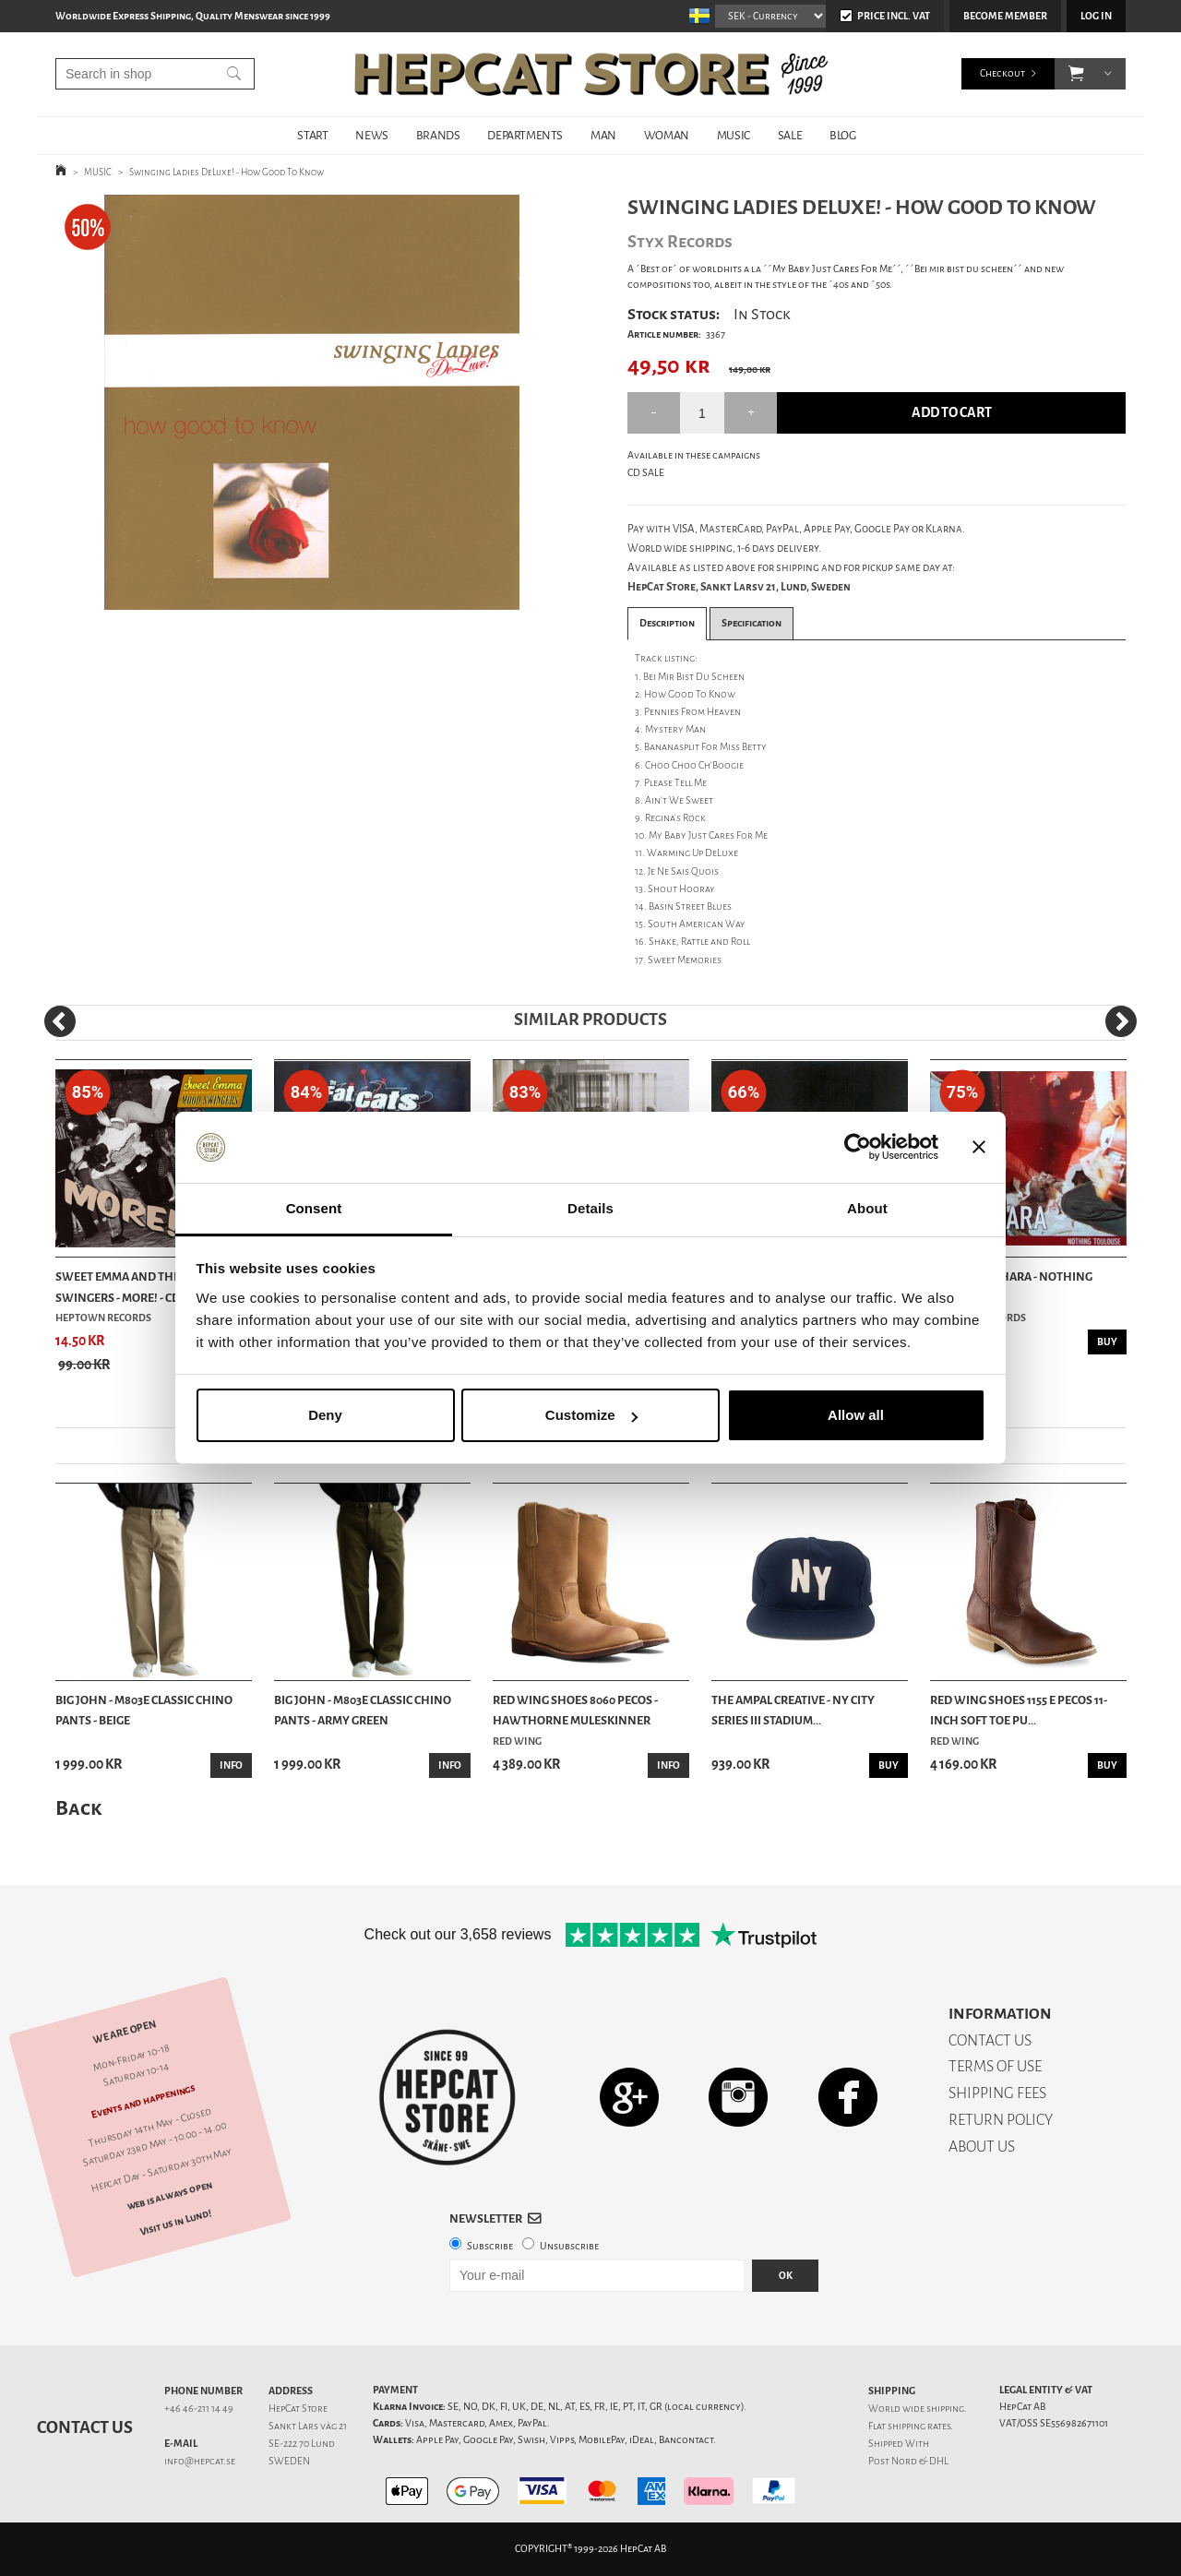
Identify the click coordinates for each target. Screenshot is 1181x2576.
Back (78, 1808)
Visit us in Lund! (175, 2222)
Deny (325, 1415)
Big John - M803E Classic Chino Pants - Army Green (362, 1710)
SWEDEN (289, 2461)
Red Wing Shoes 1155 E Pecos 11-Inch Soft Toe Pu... (1018, 1710)
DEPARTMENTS (525, 135)
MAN (603, 135)
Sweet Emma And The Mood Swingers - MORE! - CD (136, 1287)
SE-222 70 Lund (301, 2444)
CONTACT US (990, 2040)
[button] (1076, 73)
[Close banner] (978, 1147)
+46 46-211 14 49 (198, 2408)
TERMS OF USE (995, 2066)
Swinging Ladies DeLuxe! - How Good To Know (226, 172)
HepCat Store (298, 2408)
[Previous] (60, 1021)
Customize (591, 1415)
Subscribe (490, 2246)
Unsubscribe (569, 2246)
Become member (1005, 16)
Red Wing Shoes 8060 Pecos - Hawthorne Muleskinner (575, 1710)
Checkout (1002, 73)
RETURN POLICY (1000, 2119)
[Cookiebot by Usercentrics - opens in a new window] (857, 1148)
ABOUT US (981, 2146)
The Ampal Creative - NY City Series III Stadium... (793, 1710)
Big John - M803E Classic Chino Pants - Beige (144, 1710)
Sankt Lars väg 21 (307, 2426)
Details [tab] (590, 1208)
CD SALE (645, 473)
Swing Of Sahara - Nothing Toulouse (1011, 1287)
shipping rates (919, 2426)
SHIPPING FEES (997, 2093)
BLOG (842, 135)
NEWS (371, 135)
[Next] (1121, 1021)
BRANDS (438, 135)
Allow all (856, 1415)
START (312, 135)
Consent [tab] (314, 1208)
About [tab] (867, 1208)
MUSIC (733, 135)
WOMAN (666, 135)
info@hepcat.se (199, 2461)
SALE (790, 135)
